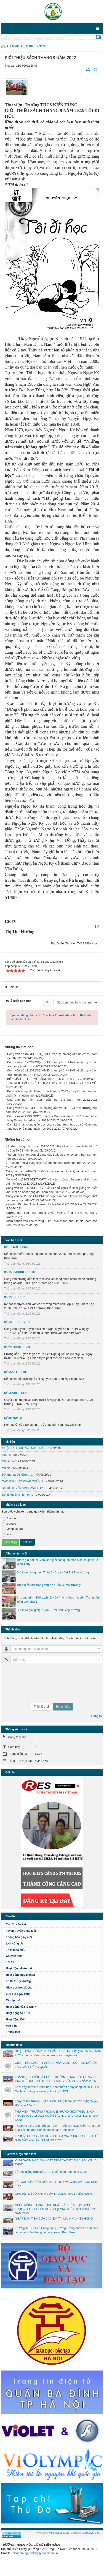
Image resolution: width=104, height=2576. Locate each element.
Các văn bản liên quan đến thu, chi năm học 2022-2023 (52, 1099)
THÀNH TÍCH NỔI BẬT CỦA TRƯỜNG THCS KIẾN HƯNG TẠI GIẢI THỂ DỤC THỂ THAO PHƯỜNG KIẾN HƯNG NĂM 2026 (56, 2079)
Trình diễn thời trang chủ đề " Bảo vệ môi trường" (48, 1585)
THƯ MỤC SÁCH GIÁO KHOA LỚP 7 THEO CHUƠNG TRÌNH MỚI (52, 1083)
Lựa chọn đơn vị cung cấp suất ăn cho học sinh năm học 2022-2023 (51, 1163)
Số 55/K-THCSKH (15, 1372)
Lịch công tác (15, 1943)
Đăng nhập (63, 1706)
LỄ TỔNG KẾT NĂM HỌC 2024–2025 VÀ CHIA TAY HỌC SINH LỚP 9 (56, 2184)
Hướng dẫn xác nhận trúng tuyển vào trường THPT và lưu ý (51, 1212)
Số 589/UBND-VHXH (18, 1322)
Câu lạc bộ (53, 2000)
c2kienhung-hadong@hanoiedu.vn (35, 2553)
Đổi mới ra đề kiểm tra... (18, 1474)
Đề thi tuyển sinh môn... (17, 1494)
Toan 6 (6, 1454)
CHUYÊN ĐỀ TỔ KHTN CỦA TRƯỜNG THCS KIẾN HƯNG (54, 2193)
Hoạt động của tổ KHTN (21, 2006)
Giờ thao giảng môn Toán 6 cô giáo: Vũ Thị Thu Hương (52, 1572)
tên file (6, 1468)
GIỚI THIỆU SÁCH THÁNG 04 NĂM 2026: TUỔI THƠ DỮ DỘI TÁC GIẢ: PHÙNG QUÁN (56, 2065)
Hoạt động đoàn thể (19, 1968)
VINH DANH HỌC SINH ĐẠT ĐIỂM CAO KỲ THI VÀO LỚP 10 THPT (55, 2162)
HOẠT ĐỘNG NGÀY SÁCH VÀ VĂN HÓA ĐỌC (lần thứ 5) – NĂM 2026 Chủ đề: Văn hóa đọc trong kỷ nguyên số (58, 2053)
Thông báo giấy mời (19, 1937)
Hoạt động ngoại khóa (20, 1974)
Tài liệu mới (9, 1461)
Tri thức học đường (53, 1981)
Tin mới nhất (13, 2044)
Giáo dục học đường (19, 1987)
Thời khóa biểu (15, 1950)
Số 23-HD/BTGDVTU (17, 1347)
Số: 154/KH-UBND (16, 1247)
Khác (7, 1534)
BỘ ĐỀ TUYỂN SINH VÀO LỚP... (23, 1488)
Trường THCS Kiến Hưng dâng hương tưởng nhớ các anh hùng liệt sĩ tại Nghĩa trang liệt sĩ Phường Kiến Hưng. (57, 2230)
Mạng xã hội (12, 1529)
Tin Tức (14, 46)
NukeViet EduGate (59, 2532)
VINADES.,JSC (91, 2532)
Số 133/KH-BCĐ (14, 1297)
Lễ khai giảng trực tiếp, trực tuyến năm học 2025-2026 (51, 2171)
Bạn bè (9, 1519)
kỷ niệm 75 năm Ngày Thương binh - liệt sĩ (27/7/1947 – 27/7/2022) (51, 1204)
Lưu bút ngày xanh (18, 1994)
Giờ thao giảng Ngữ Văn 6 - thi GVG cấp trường (48, 1610)
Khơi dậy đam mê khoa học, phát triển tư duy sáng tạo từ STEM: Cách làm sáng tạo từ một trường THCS (57, 2089)
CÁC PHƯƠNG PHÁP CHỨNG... (23, 1481)
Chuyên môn (14, 1955)
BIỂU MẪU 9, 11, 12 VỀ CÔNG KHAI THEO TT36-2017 (43, 1079)
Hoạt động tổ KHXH (18, 2013)
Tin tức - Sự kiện (35, 46)
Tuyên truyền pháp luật (21, 1930)
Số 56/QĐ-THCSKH (16, 1393)
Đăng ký (96, 1716)
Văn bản (11, 2026)
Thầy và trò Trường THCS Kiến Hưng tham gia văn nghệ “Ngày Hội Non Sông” (56, 2103)
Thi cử (10, 1962)
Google (9, 1524)
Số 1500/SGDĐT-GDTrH (19, 1272)
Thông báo (13, 2031)
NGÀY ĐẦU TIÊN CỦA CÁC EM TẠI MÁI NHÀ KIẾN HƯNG (54, 2218)
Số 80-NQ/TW (13, 1417)
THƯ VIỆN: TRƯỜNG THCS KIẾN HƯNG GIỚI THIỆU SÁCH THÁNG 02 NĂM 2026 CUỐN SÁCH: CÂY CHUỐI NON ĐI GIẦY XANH (57, 2115)
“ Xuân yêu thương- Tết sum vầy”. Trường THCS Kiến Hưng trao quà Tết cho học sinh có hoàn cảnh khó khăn (57, 2128)
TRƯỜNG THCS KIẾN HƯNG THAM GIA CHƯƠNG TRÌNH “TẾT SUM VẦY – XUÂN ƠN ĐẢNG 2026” (57, 2138)
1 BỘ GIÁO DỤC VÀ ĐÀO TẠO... (23, 1448)
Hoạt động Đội (15, 2019)
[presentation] (20, 1683)
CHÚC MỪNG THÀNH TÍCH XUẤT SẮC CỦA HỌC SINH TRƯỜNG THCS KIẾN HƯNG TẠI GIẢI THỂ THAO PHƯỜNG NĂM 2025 (55, 2209)
